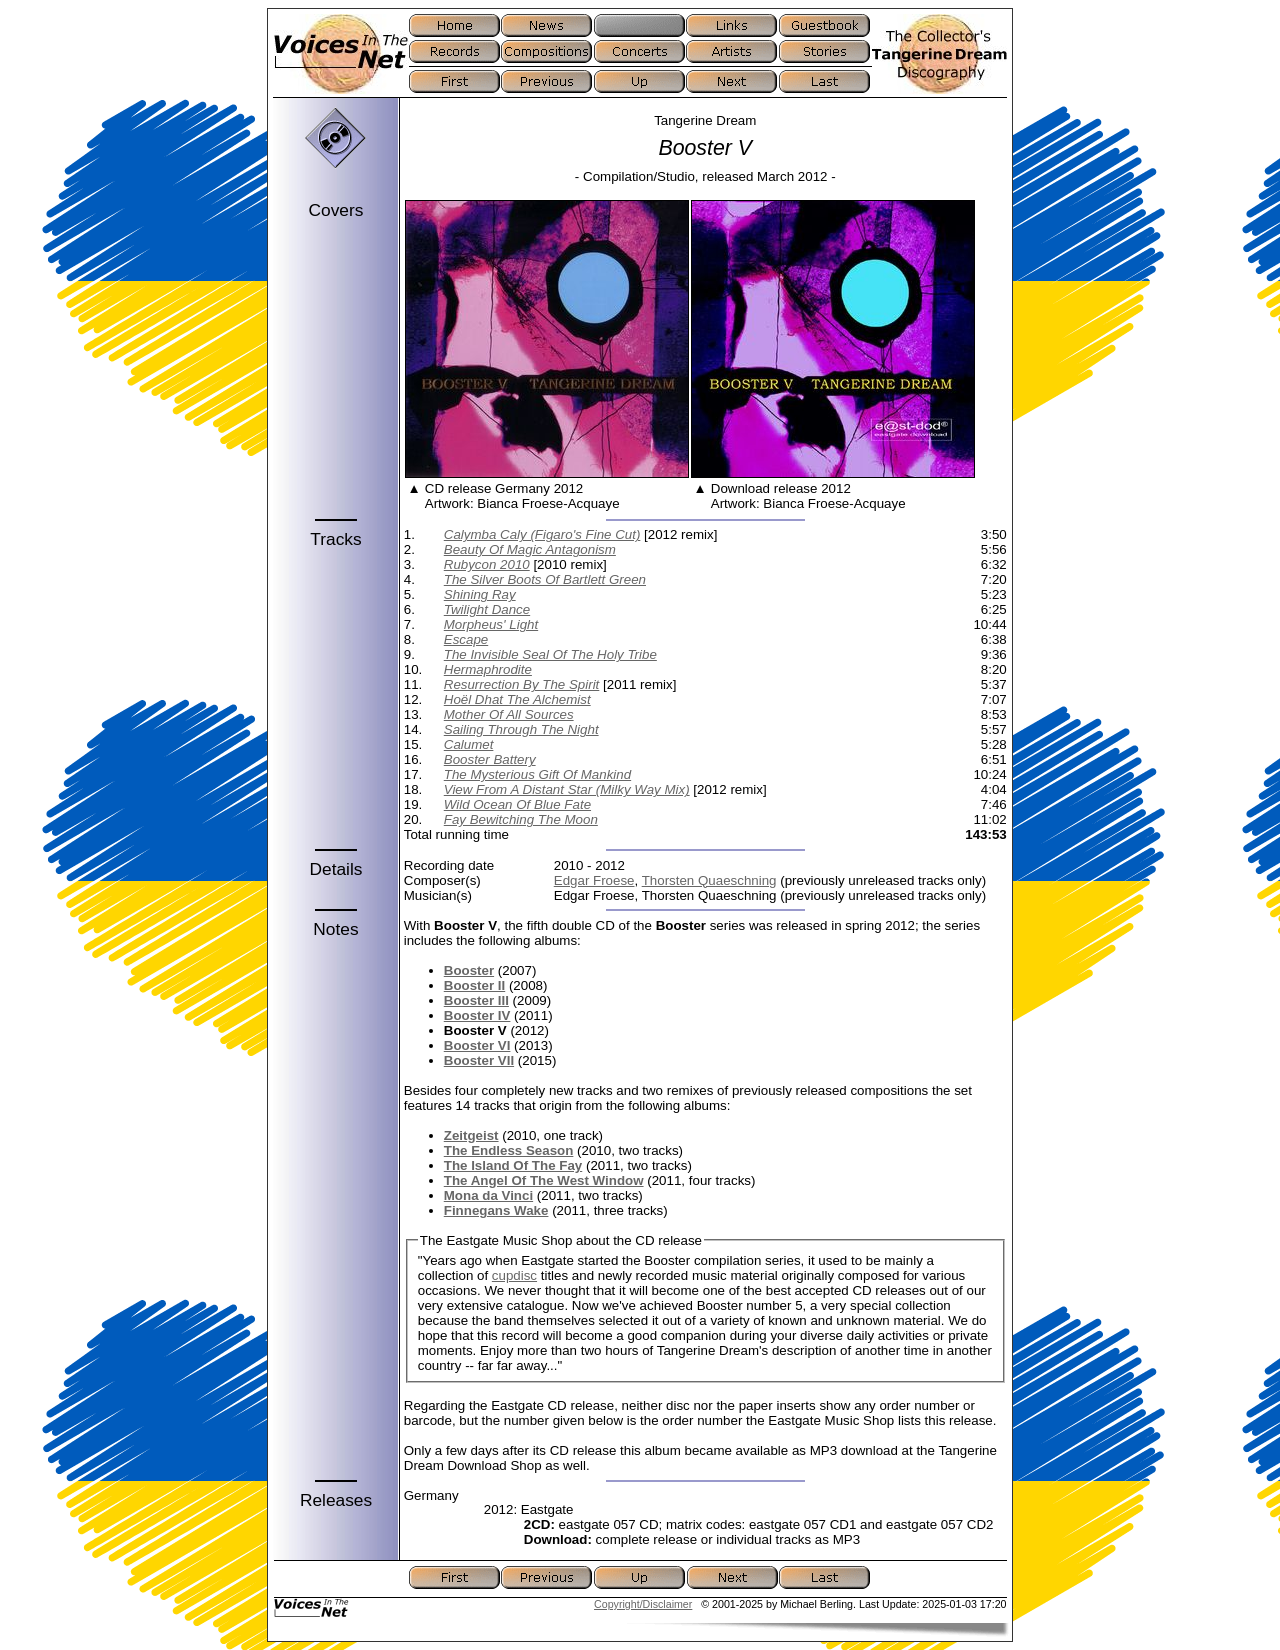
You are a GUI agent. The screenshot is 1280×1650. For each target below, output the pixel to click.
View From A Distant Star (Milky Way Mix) (567, 789)
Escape (466, 639)
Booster (469, 970)
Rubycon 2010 (487, 564)
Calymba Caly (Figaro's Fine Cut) (542, 534)
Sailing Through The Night (521, 729)
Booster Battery (490, 759)
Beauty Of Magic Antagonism (530, 549)
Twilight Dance (487, 609)
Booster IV (477, 1015)
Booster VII (479, 1060)
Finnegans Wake (496, 1210)
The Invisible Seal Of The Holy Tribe (550, 654)
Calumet (469, 744)
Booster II (474, 985)
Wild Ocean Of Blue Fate (517, 804)
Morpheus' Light (491, 624)
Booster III (476, 1000)
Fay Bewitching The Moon (521, 819)
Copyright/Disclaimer (643, 1604)
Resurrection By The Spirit (522, 684)
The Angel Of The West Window (544, 1180)
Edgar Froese (594, 880)
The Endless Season (509, 1150)
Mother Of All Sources (509, 714)
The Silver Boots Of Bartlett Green (545, 579)
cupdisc (514, 1275)
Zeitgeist (471, 1135)
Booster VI (477, 1045)
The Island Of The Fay (513, 1165)
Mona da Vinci (488, 1195)
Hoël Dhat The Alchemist (517, 699)
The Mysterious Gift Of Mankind (537, 774)
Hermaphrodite (488, 669)
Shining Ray (480, 594)
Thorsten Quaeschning (709, 880)
